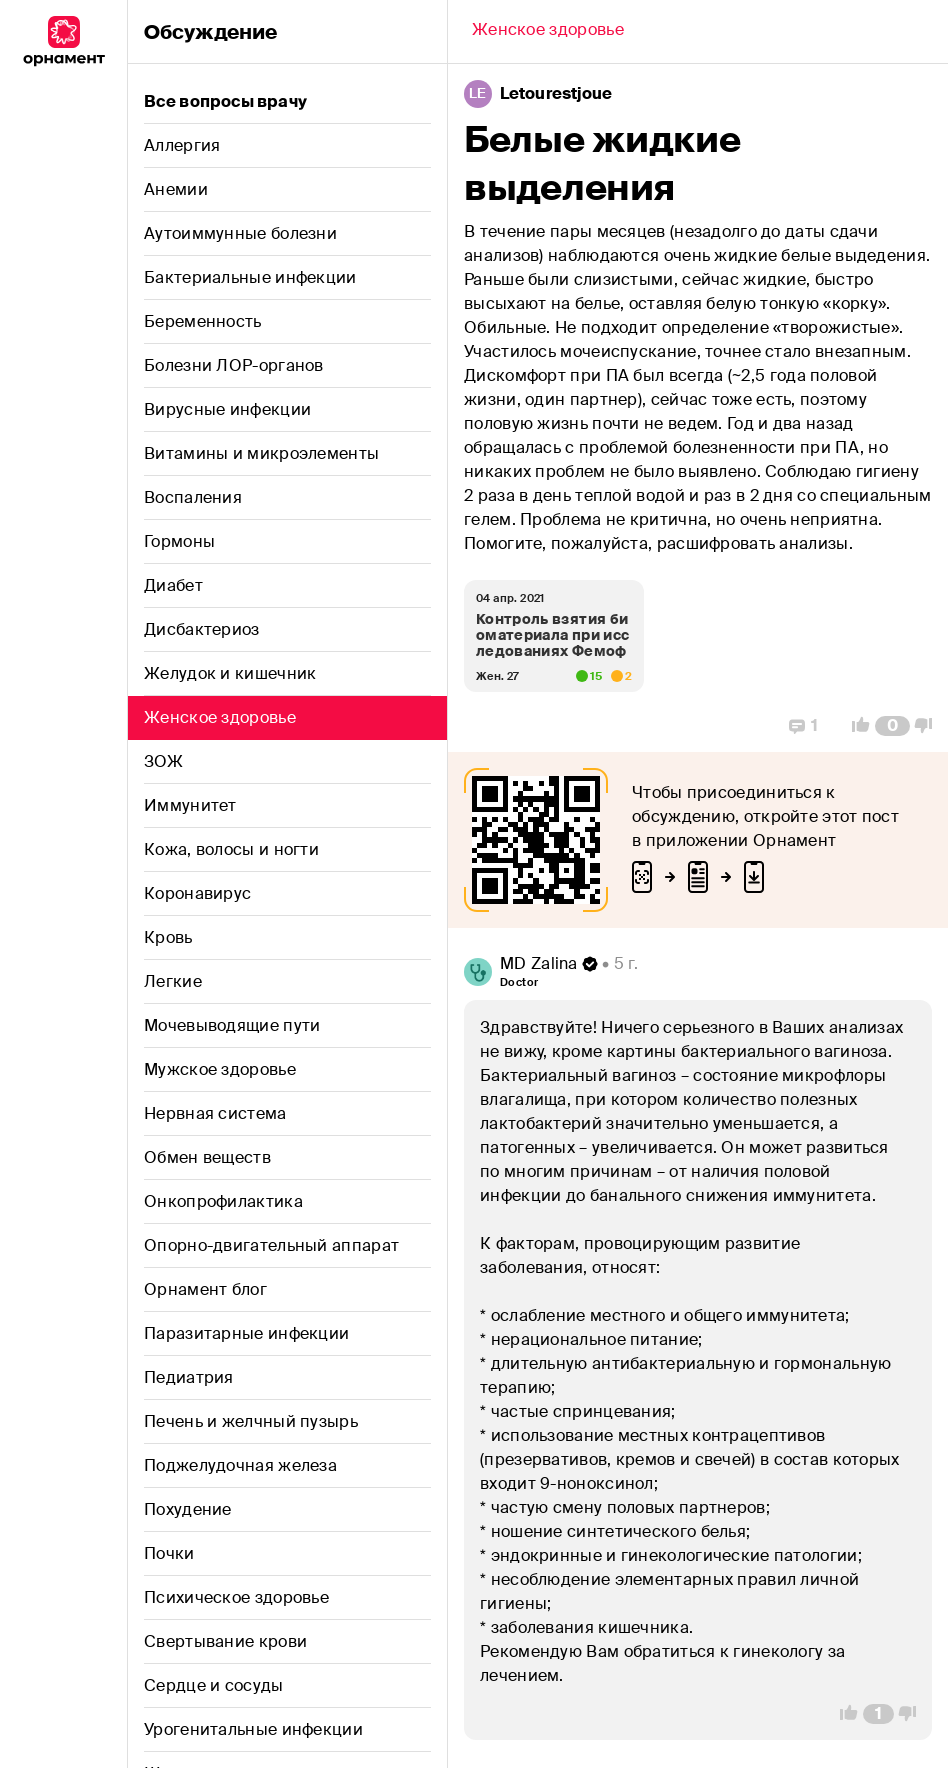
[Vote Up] (855, 726)
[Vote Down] (929, 726)
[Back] (548, 32)
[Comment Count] (892, 726)
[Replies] (803, 726)
